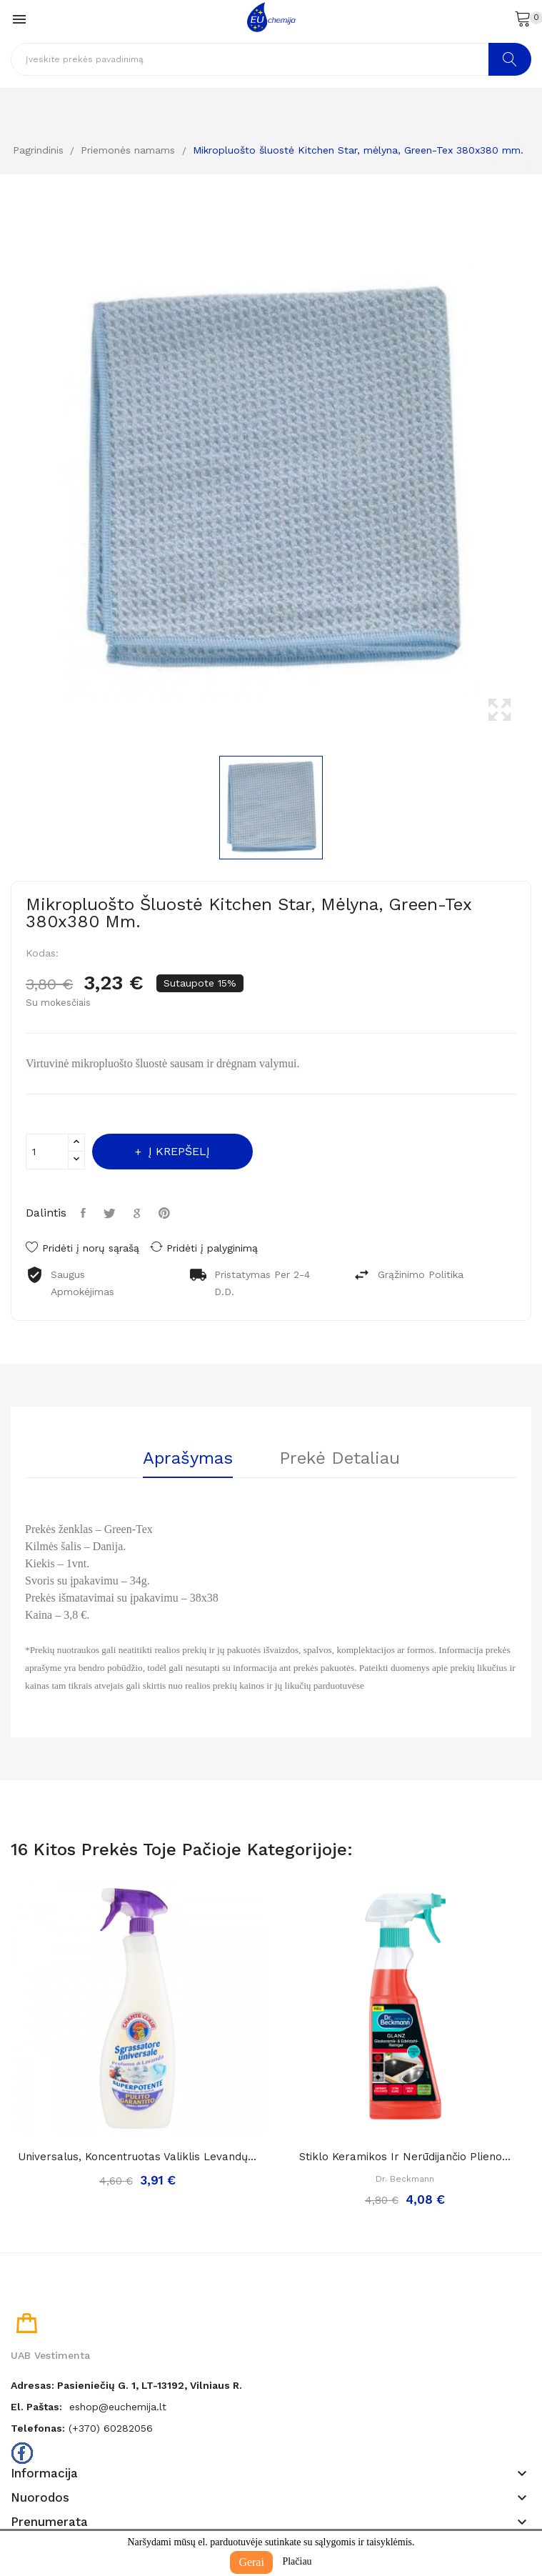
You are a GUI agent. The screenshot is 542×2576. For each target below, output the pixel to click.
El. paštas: (36, 2406)
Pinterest (166, 1213)
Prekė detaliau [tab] (339, 1458)
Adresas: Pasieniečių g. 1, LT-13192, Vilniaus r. (126, 2385)
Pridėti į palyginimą (204, 1247)
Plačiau (296, 2561)
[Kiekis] (47, 1151)
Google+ (138, 1213)
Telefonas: (38, 2428)
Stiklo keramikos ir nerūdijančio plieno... (405, 2156)
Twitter (111, 1213)
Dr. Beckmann (405, 2179)
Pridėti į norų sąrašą (82, 1248)
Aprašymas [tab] (188, 1458)
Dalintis (85, 1213)
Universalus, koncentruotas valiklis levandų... (137, 2156)
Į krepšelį (177, 1151)
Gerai (251, 2562)
